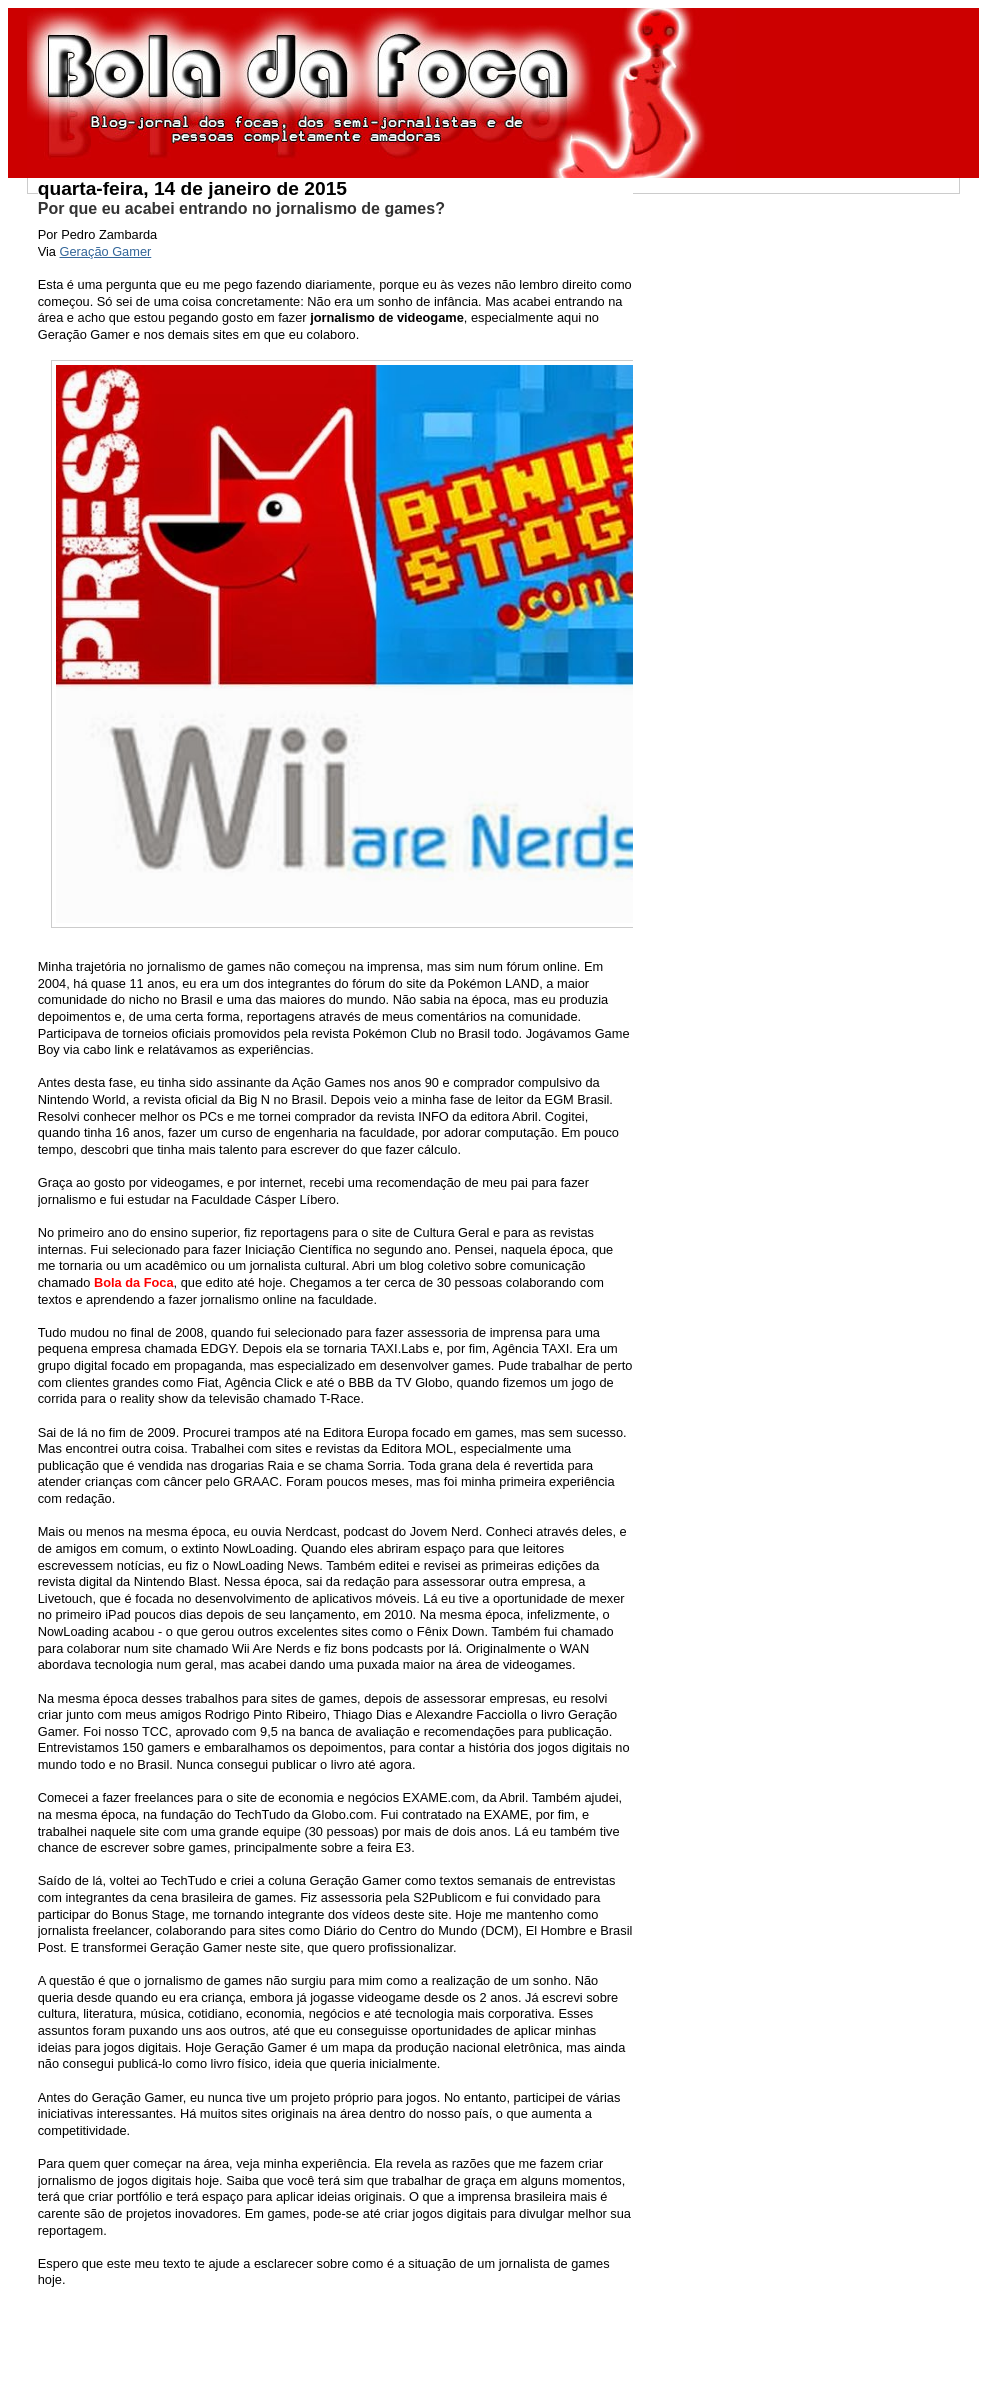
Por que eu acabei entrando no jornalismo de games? (241, 208)
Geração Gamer (106, 251)
